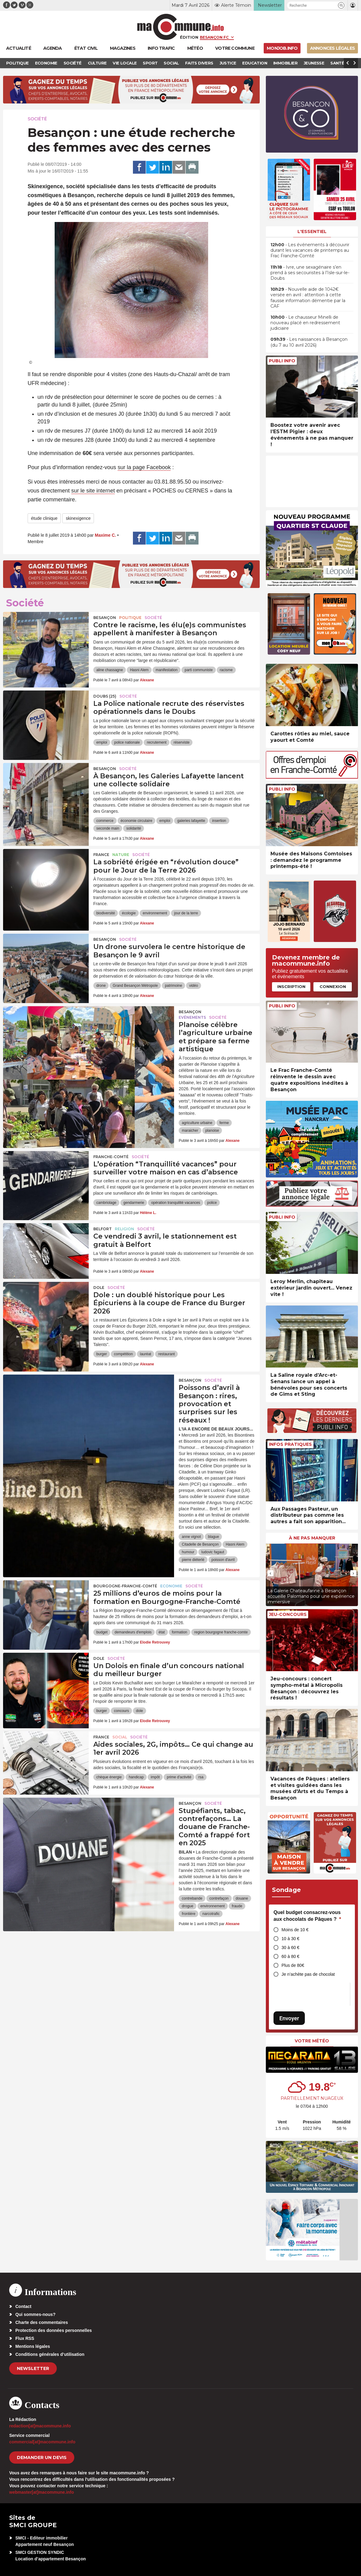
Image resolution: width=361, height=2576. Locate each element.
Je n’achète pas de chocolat (308, 1974)
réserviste (181, 742)
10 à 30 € (290, 1938)
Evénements (192, 1017)
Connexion (333, 986)
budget (102, 1632)
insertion (219, 821)
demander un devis (42, 2457)
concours (121, 1711)
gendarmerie (133, 1202)
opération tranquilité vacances (175, 1202)
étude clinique (44, 518)
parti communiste (198, 670)
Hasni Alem (139, 670)
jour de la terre (186, 913)
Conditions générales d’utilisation (49, 2354)
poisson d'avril (223, 1560)
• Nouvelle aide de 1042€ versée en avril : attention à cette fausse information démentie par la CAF (307, 297)
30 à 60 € (290, 1947)
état (162, 1632)
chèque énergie (109, 1777)
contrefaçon (219, 1898)
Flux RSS (24, 2338)
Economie (171, 1586)
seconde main (107, 828)
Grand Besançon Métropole (135, 985)
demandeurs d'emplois (133, 1632)
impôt (155, 1777)
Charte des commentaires (41, 2322)
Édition (189, 37)
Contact (23, 2306)
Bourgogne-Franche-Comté (125, 1586)
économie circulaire (136, 821)
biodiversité (105, 913)
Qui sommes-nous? (35, 2314)
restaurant (166, 1354)
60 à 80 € (290, 1956)
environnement (155, 913)
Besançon (104, 617)
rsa (201, 1777)
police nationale (127, 742)
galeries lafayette (191, 821)
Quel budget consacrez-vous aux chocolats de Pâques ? (307, 1916)
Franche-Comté (111, 1156)
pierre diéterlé (193, 1560)
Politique (130, 617)
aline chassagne (109, 670)
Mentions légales (32, 2346)
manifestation (166, 670)
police (212, 1202)
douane (242, 1898)
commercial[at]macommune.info (42, 2441)
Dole (98, 1287)
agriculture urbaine (197, 1123)
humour (188, 1552)
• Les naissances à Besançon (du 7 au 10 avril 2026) (308, 342)
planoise (212, 1130)
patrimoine (173, 985)
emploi (101, 742)
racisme (226, 670)
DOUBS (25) (104, 696)
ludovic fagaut (212, 1552)
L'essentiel (312, 231)
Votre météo (312, 2041)
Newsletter (33, 2368)
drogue (187, 1906)
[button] (341, 5)
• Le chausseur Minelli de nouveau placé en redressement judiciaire (305, 322)
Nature (120, 854)
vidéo (193, 985)
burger (101, 1354)
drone (101, 985)
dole (139, 1711)
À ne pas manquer (312, 1538)
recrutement (156, 742)
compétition (123, 1354)
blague (213, 1537)
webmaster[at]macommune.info (41, 2492)
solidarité (133, 828)
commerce (105, 821)
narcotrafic (210, 1914)
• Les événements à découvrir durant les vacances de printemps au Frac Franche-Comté (309, 250)
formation (179, 1632)
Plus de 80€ (292, 1965)
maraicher (190, 1130)
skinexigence (78, 518)
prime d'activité (179, 1777)
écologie (129, 913)
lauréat (145, 1354)
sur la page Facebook (144, 467)
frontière (188, 1914)
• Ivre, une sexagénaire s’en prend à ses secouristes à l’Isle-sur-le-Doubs (309, 272)
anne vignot (191, 1537)
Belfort (102, 1229)
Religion (124, 1229)
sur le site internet (93, 491)
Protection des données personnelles (53, 2330)
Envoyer (289, 2018)
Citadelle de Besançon (200, 1544)
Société (37, 119)
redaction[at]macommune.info (40, 2425)
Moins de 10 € (295, 1929)
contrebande (192, 1898)
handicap (136, 1777)
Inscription (291, 986)
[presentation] (270, 1573)
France (101, 854)
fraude (237, 1906)
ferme (224, 1123)
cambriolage (106, 1202)
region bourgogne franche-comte (221, 1632)
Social (119, 1737)
